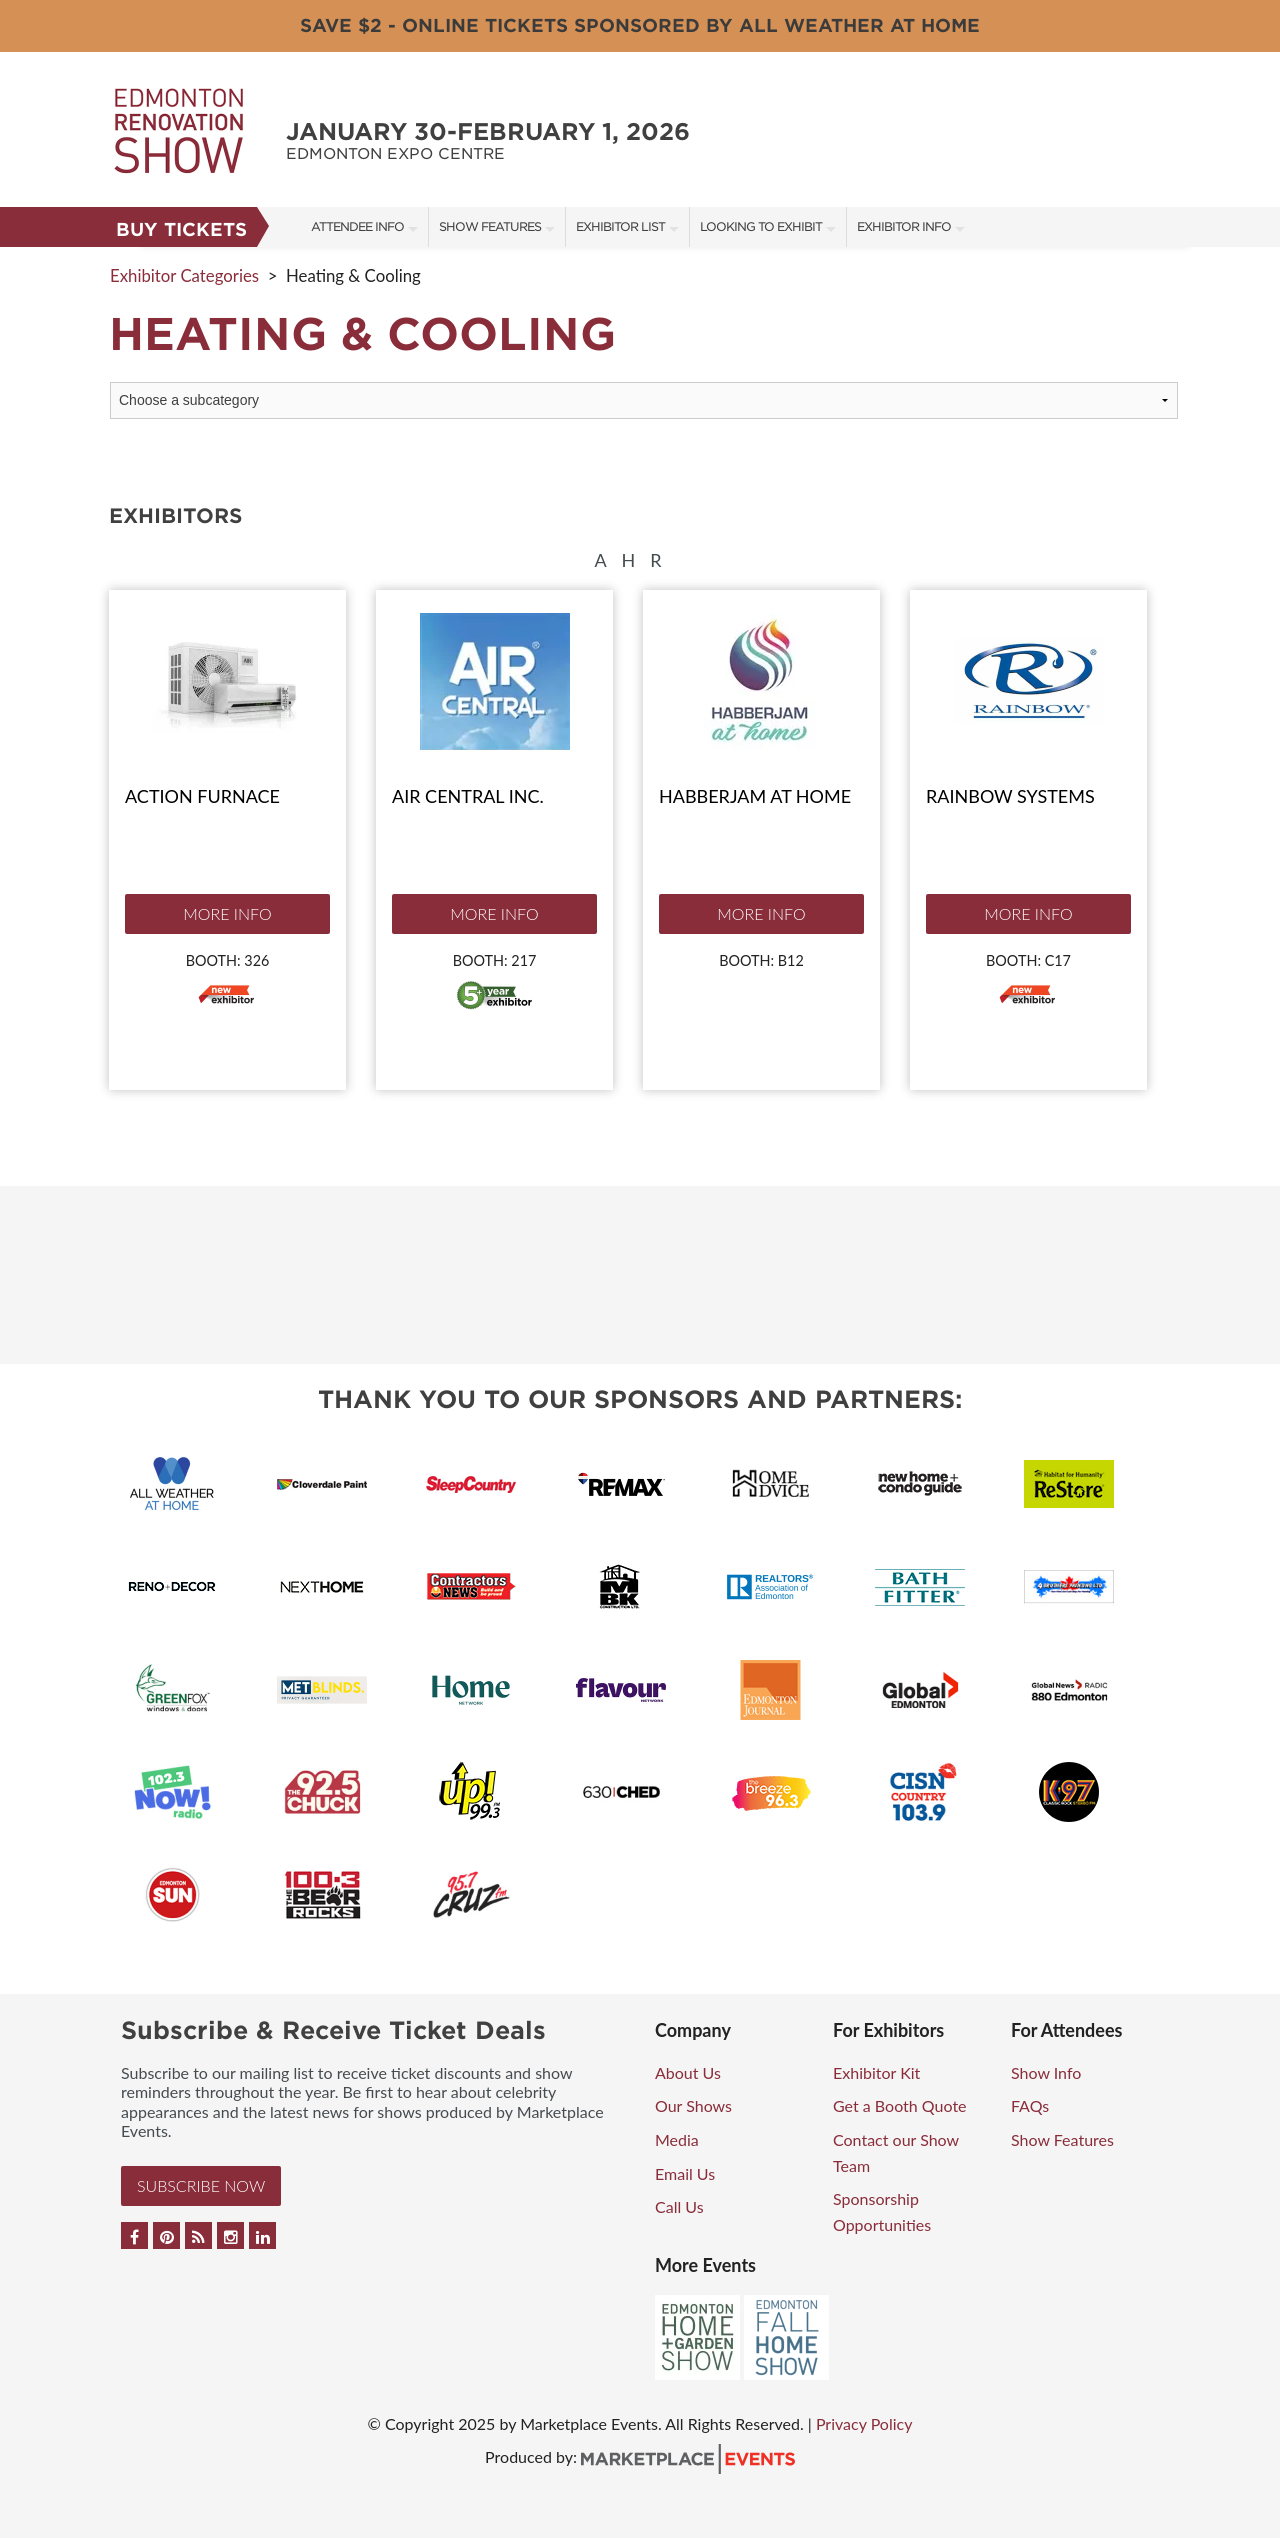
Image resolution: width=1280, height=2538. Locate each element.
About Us (688, 2072)
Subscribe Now (201, 2185)
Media (677, 2139)
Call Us (679, 2206)
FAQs (1030, 2105)
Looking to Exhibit (761, 226)
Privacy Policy (864, 2423)
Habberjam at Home (755, 796)
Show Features (490, 226)
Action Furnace (202, 796)
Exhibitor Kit (876, 2072)
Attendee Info (357, 226)
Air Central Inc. (468, 796)
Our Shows (693, 2105)
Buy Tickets (181, 229)
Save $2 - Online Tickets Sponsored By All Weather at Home (640, 25)
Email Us (685, 2173)
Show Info (1046, 2072)
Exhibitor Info (904, 226)
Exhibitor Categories (184, 275)
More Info (227, 913)
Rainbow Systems (1010, 796)
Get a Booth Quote (900, 2105)
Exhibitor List (620, 226)
